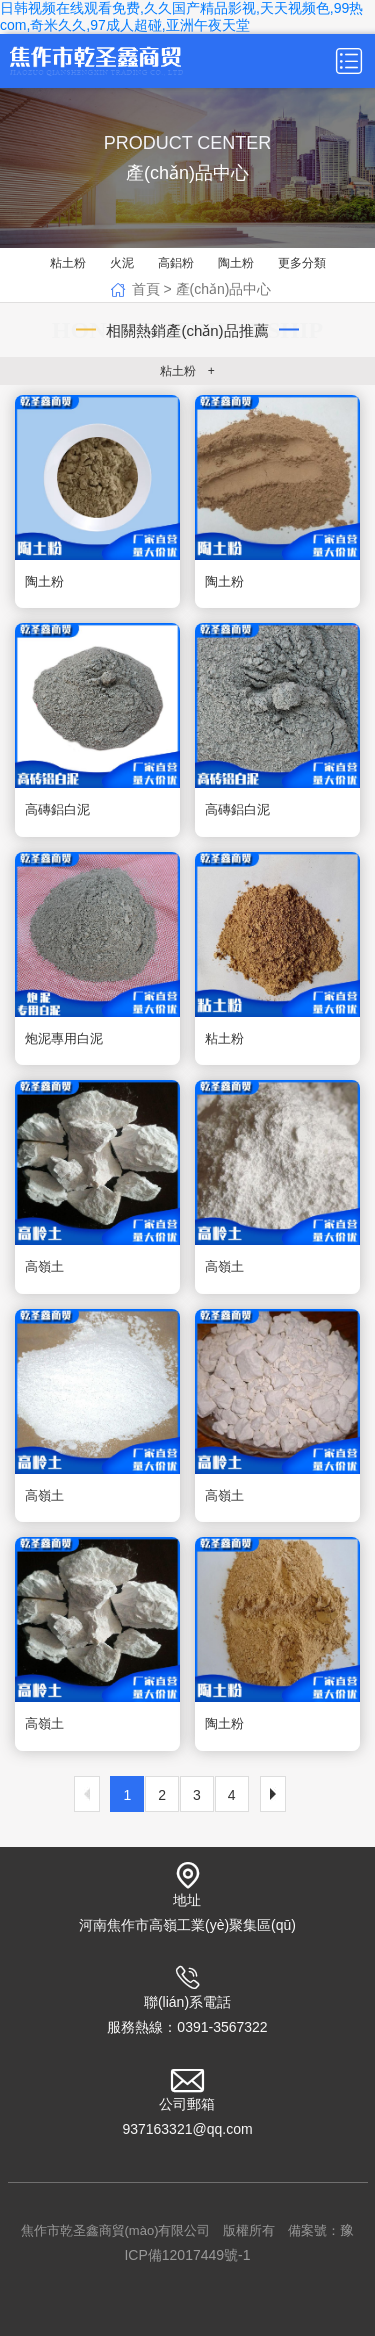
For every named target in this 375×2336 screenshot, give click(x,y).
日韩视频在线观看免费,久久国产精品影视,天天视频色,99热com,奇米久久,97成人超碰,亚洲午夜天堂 (181, 16)
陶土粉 (236, 263)
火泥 (122, 263)
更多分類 (302, 263)
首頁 (146, 289)
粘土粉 (68, 263)
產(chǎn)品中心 (224, 289)
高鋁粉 (176, 263)
